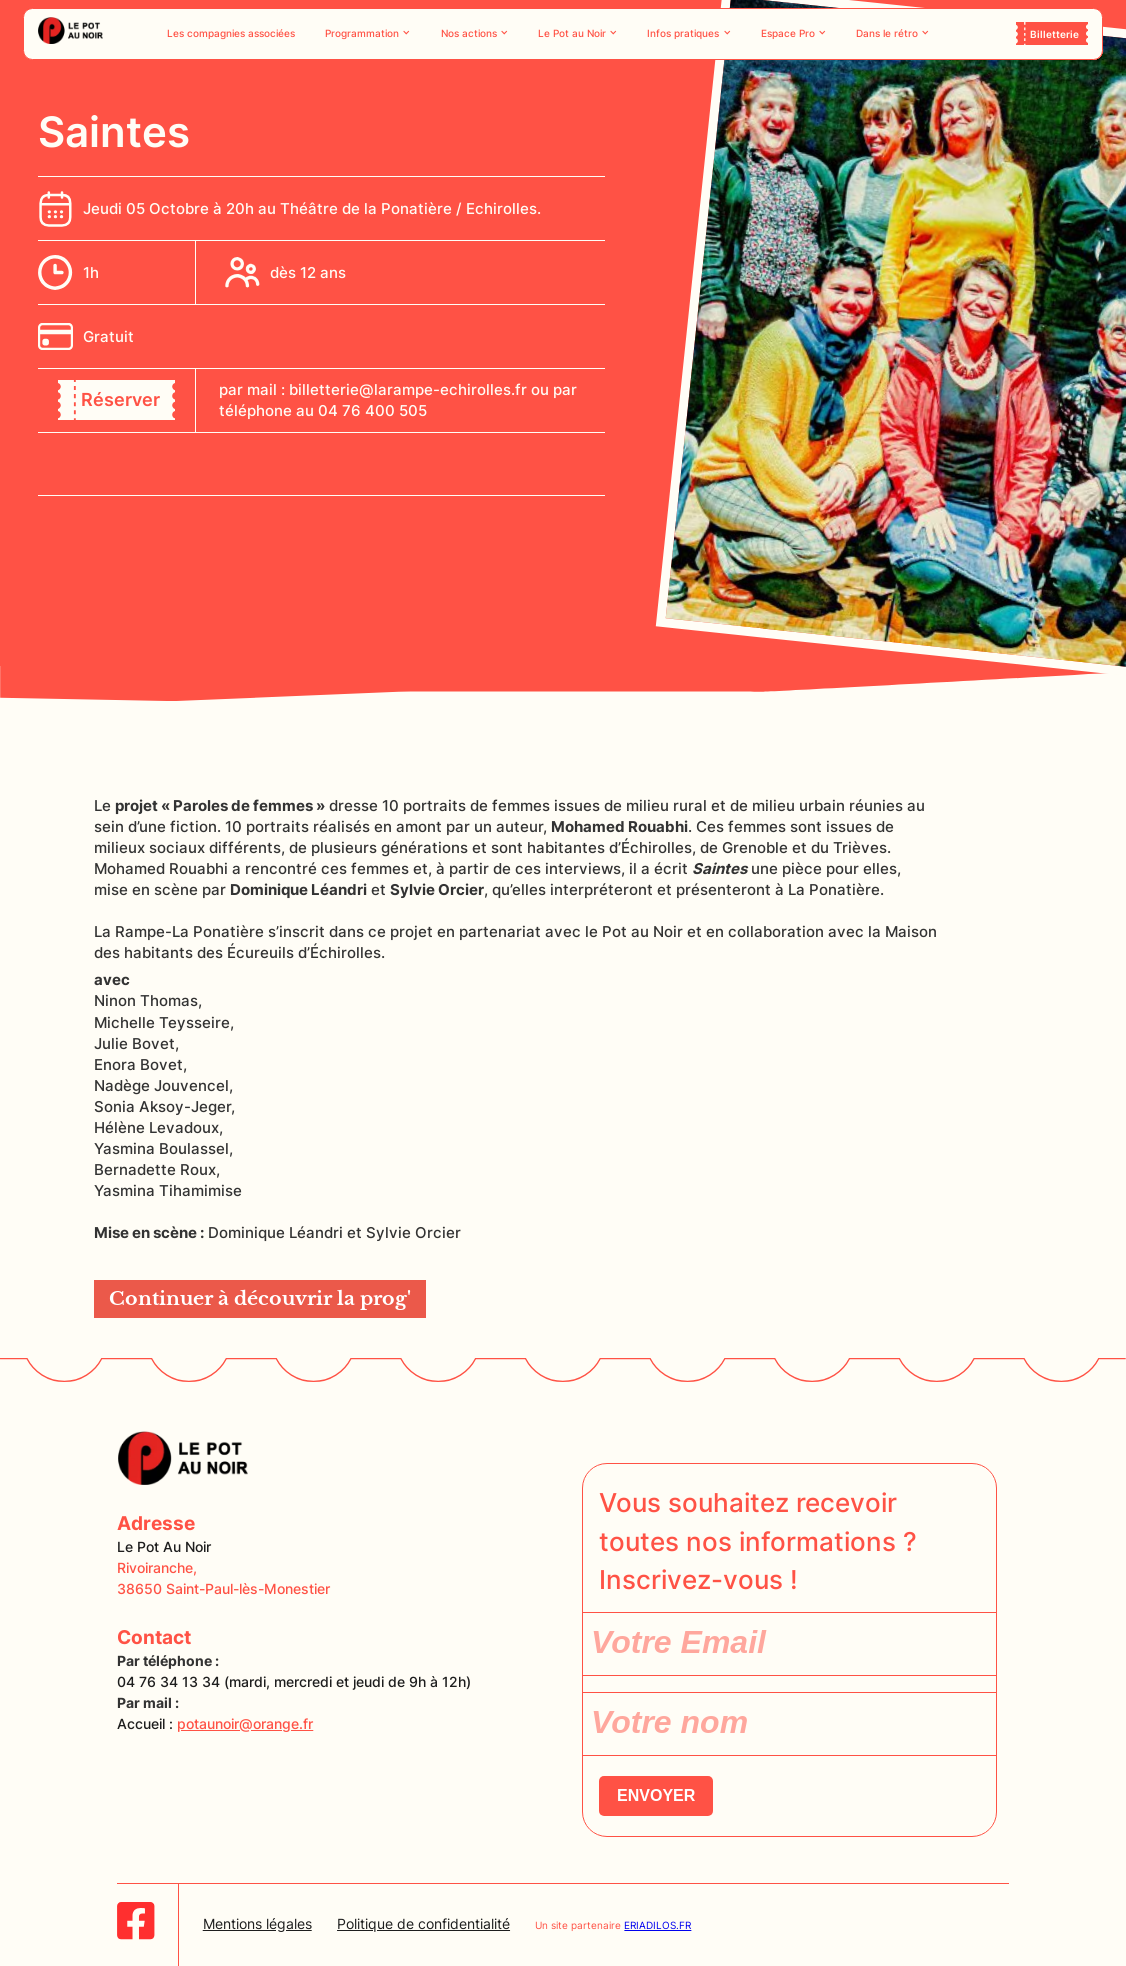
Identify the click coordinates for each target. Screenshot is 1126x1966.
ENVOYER (656, 1795)
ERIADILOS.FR (657, 1925)
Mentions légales (257, 1923)
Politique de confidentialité (423, 1923)
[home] (71, 33)
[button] (368, 33)
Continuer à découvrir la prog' (260, 1298)
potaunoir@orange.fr (245, 1723)
